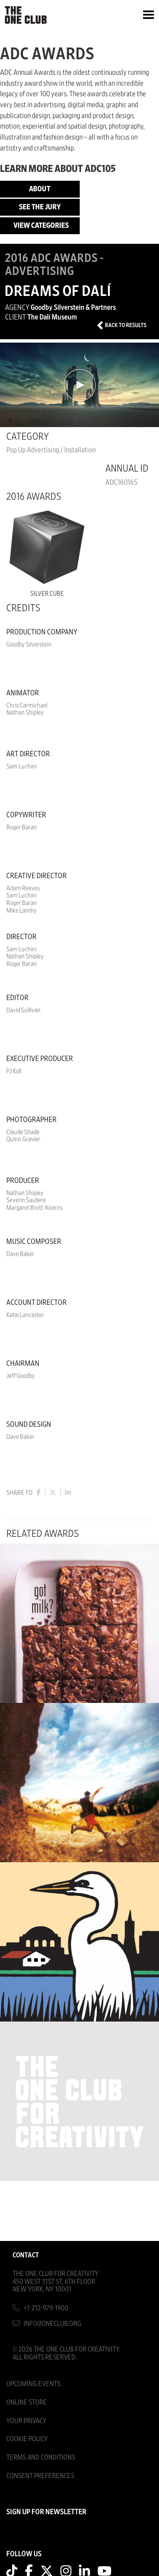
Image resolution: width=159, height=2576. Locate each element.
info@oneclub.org (52, 2323)
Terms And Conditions (40, 2457)
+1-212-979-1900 (45, 2308)
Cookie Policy (27, 2438)
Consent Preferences (40, 2475)
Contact (26, 2255)
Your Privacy (26, 2420)
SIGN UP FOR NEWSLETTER (46, 2512)
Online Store (26, 2402)
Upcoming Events (33, 2383)
